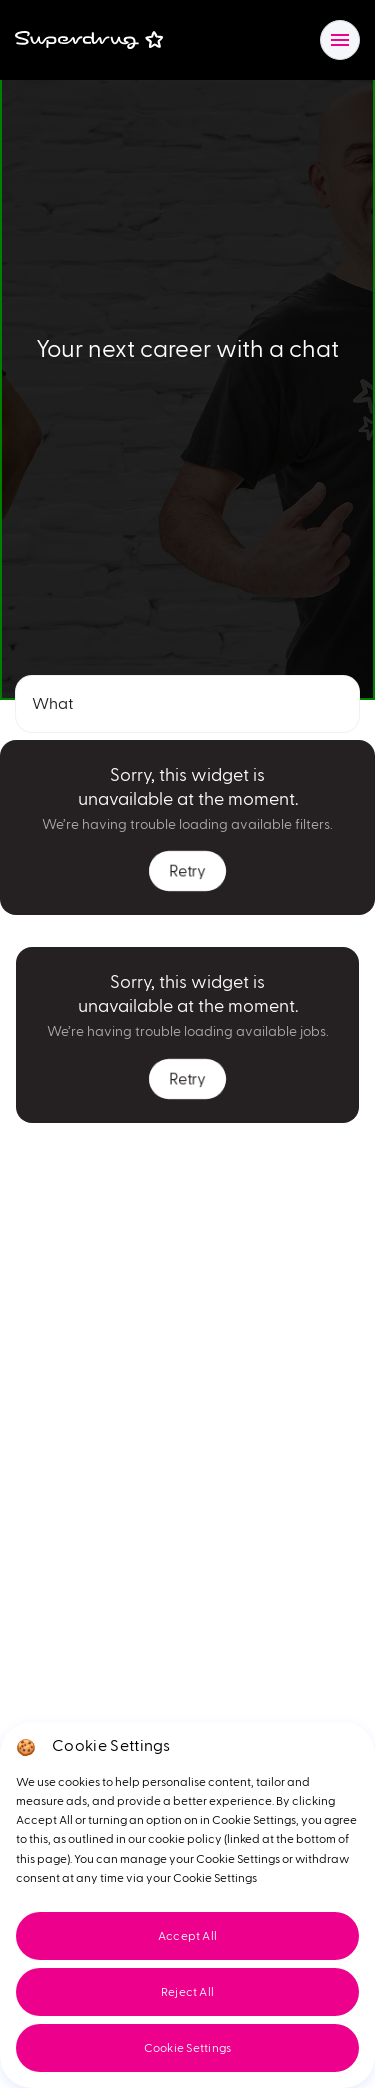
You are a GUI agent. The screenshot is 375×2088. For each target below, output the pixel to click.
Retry (187, 871)
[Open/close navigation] (340, 40)
